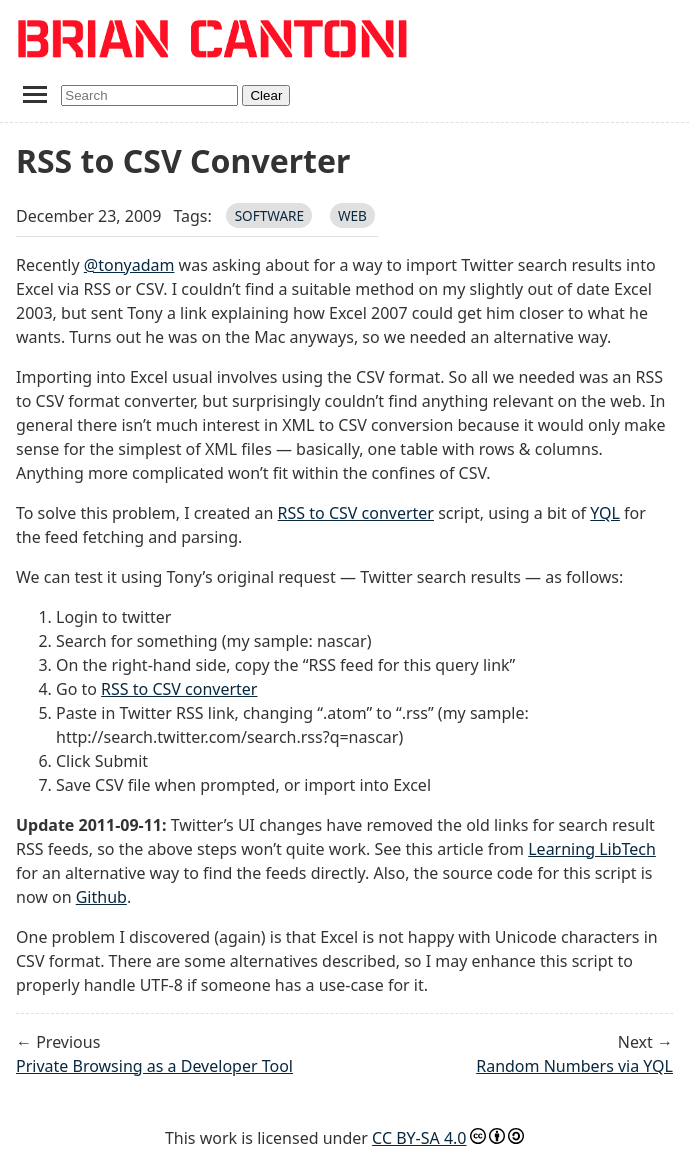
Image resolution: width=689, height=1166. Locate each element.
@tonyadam (129, 265)
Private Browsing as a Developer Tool (154, 1066)
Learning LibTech (592, 849)
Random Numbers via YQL (574, 1066)
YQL (605, 513)
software (270, 215)
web (352, 215)
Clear (266, 95)
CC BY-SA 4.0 (419, 1138)
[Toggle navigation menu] (34, 94)
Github (101, 897)
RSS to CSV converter (356, 513)
